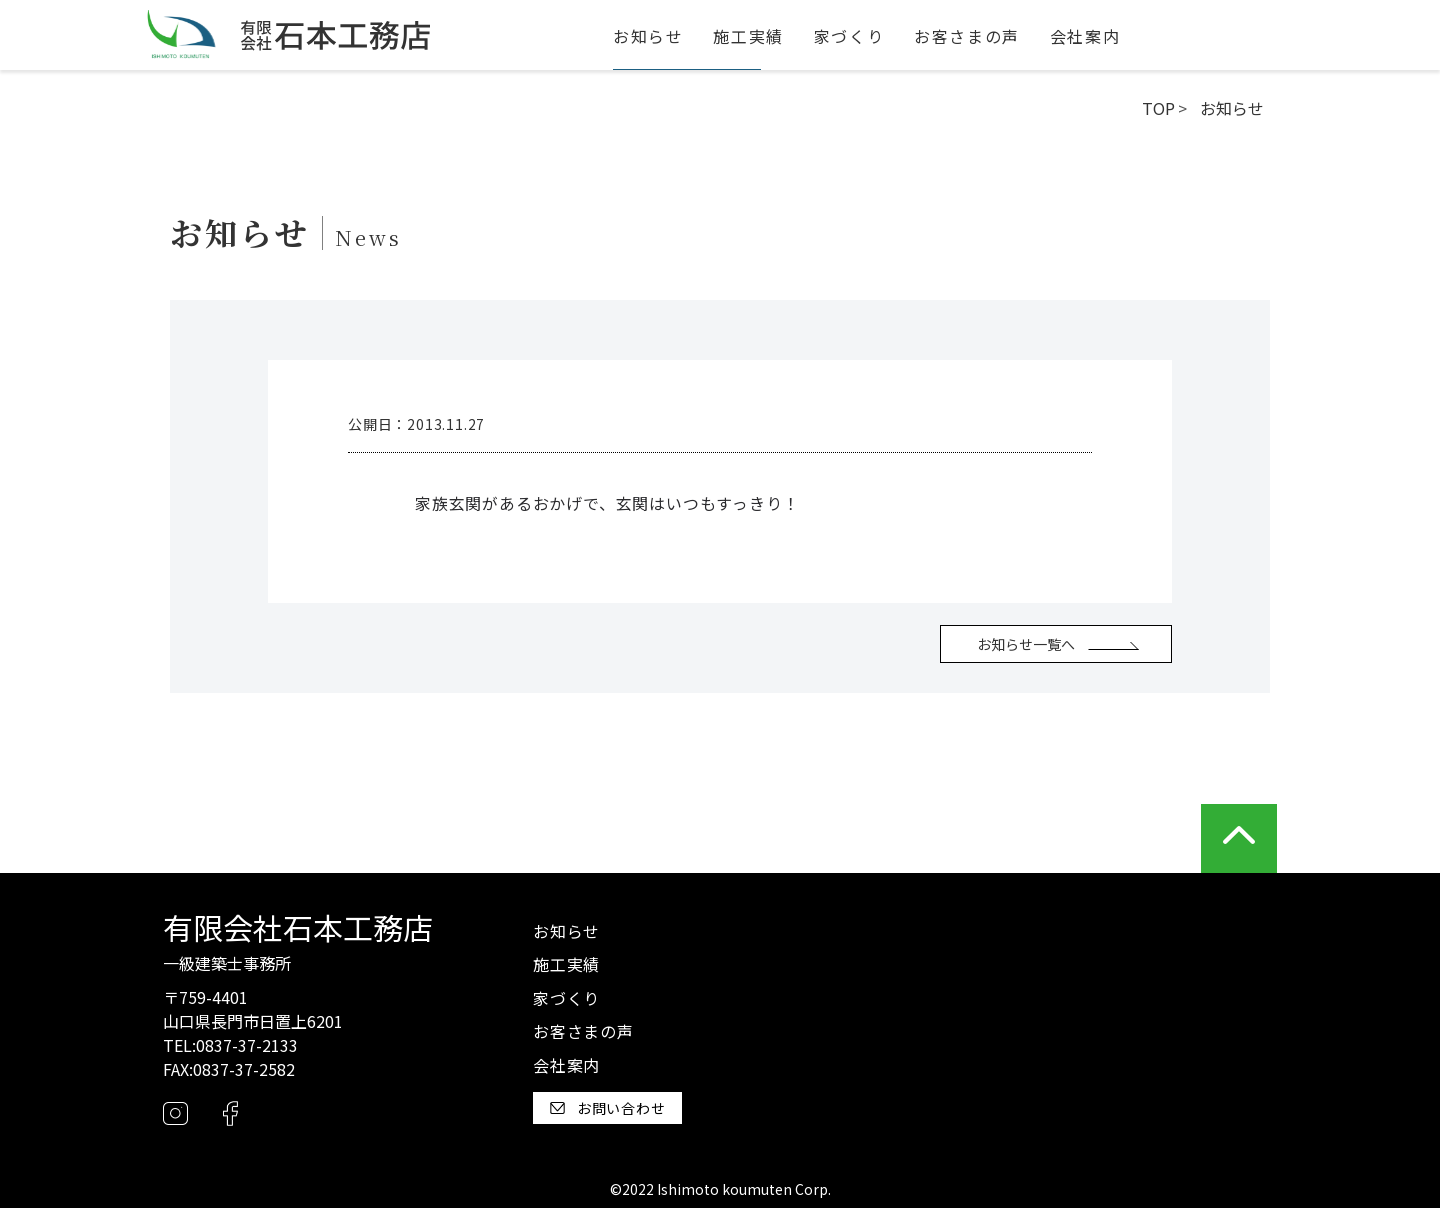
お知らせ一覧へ (1026, 644)
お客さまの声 (967, 36)
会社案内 (1085, 36)
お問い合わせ (608, 1108)
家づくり (849, 36)
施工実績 (748, 36)
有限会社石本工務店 (298, 927)
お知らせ (648, 36)
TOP (1158, 108)
